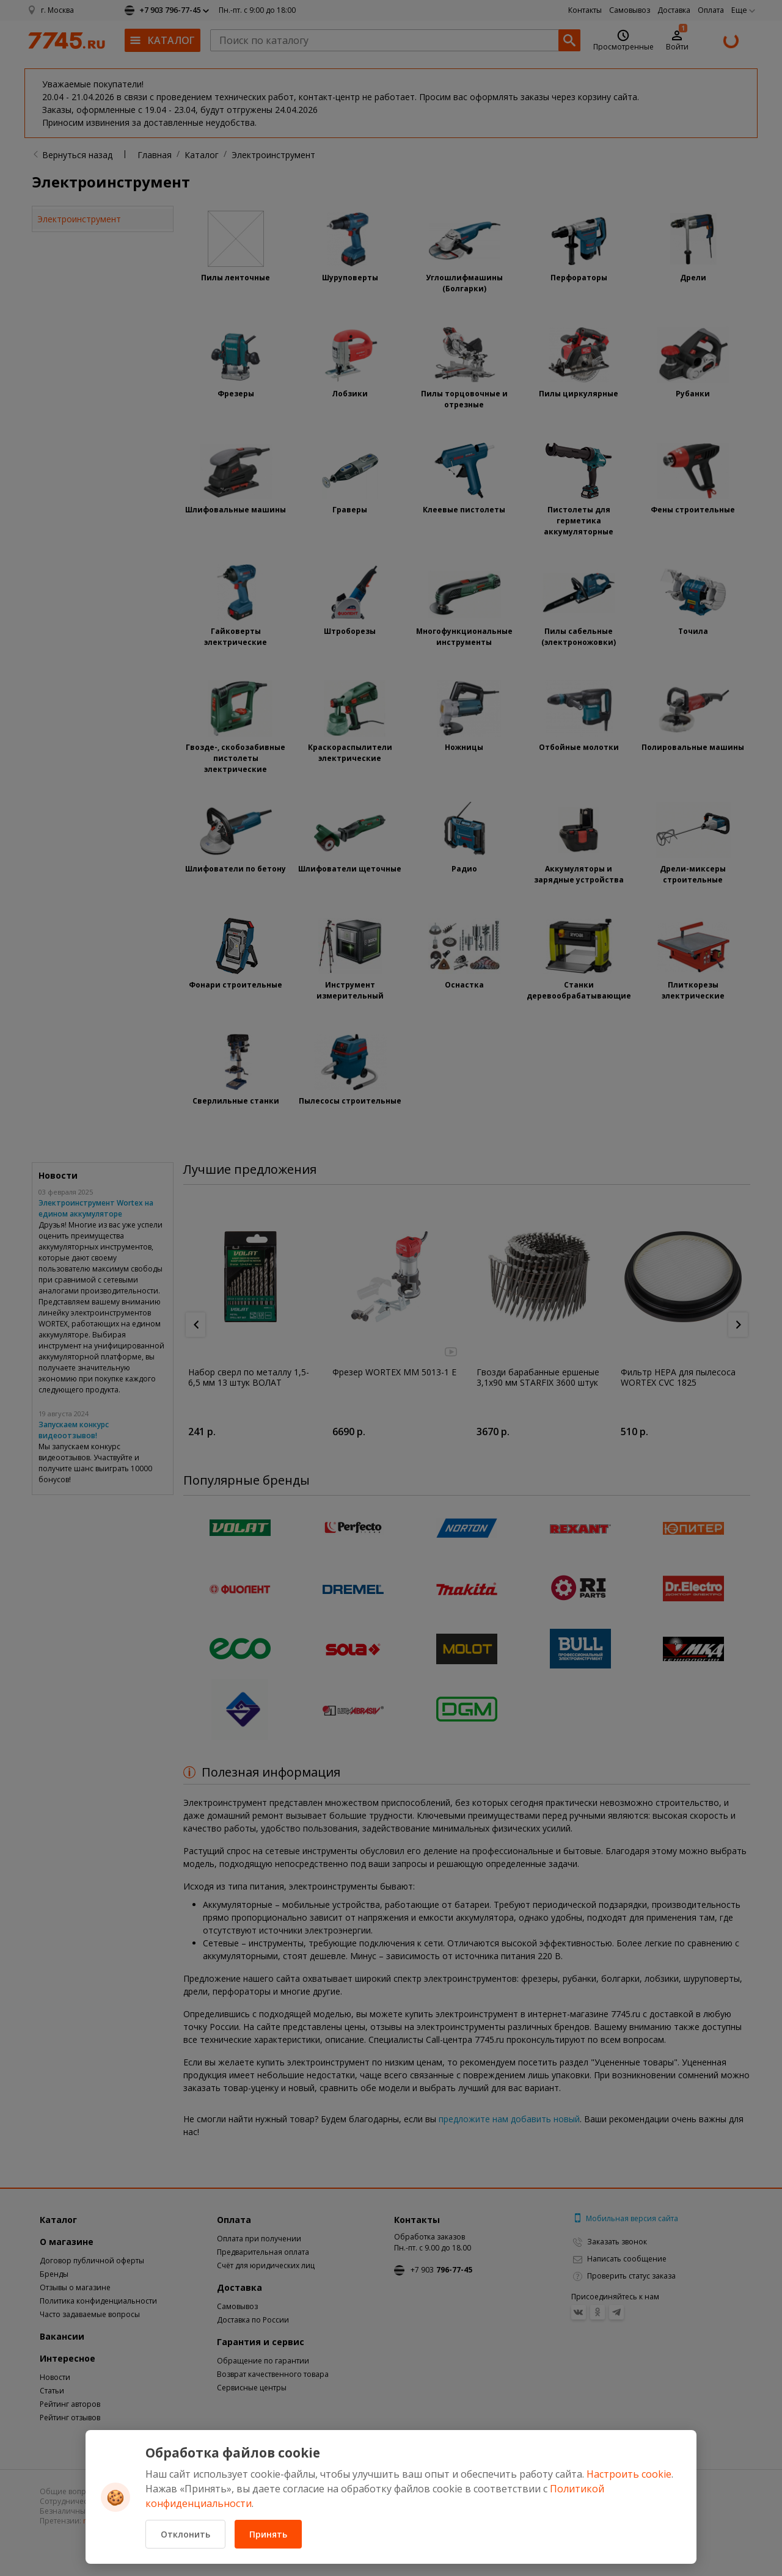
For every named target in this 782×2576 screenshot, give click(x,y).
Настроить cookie (628, 2474)
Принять (268, 2534)
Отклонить (185, 2534)
